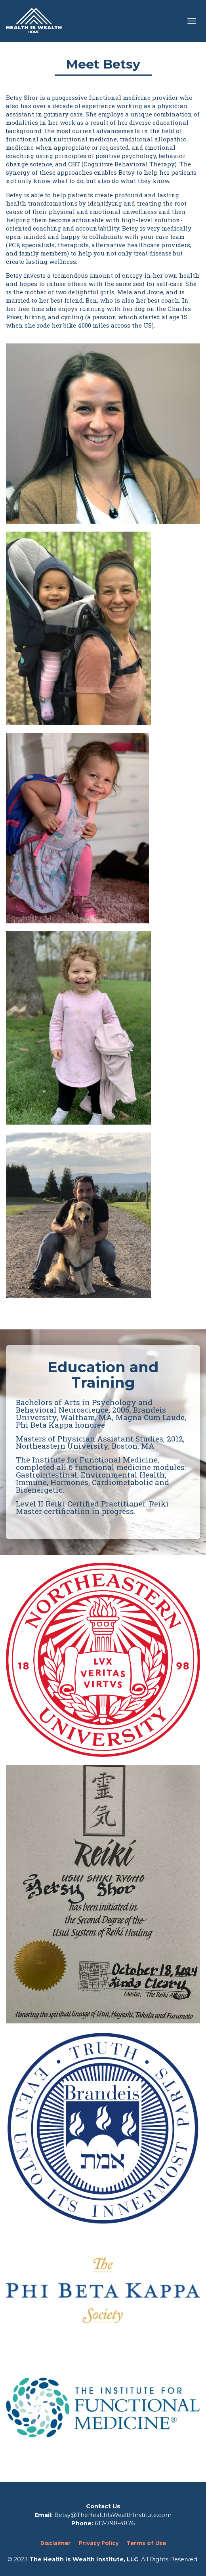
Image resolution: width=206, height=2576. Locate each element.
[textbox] (103, 1437)
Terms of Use (146, 2543)
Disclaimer (55, 2543)
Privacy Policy (98, 2543)
